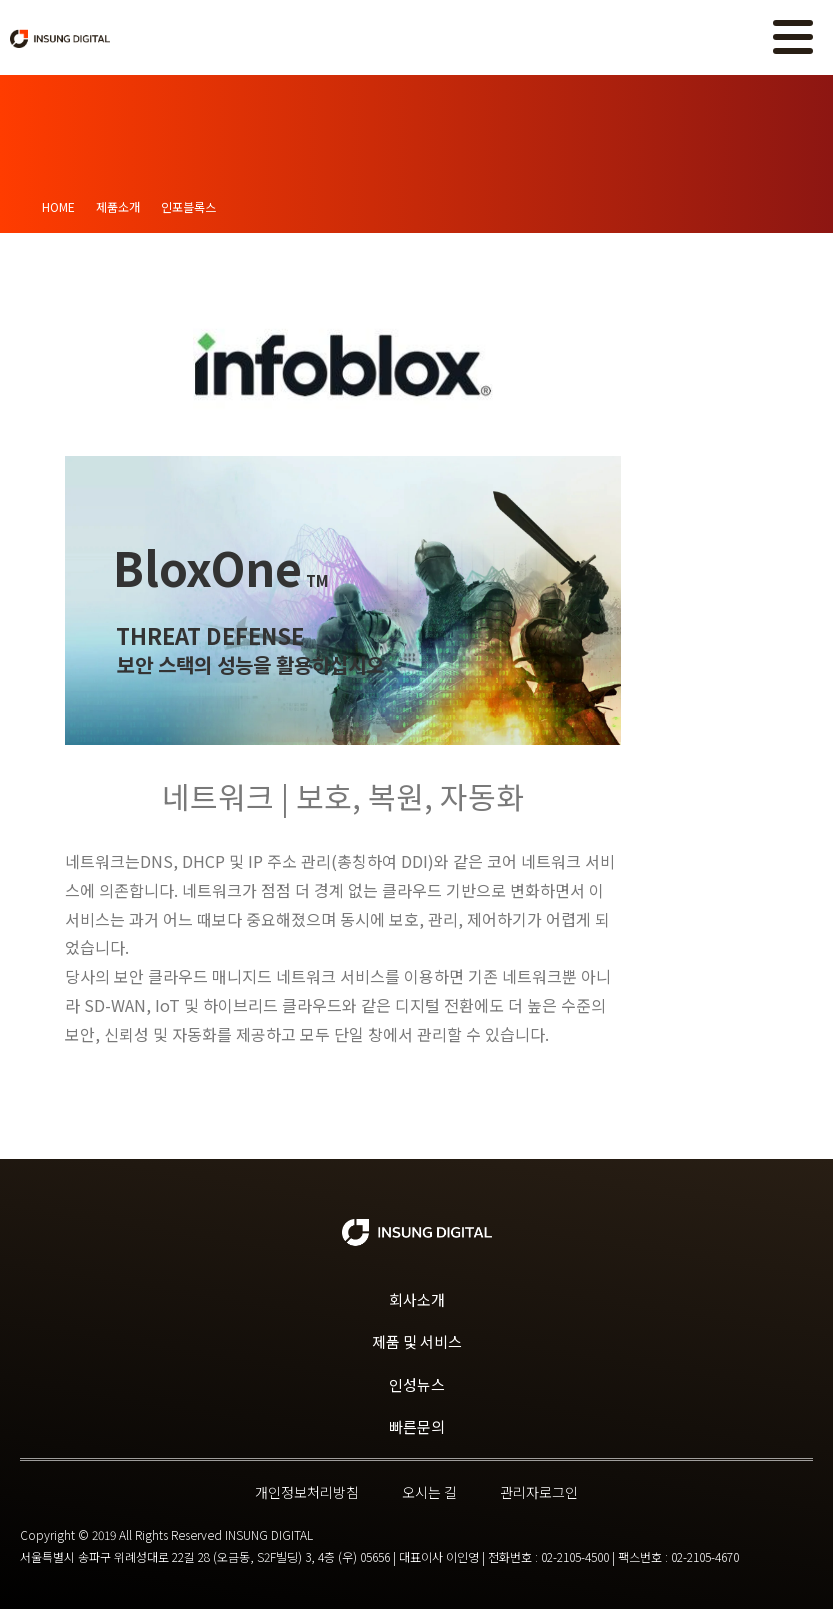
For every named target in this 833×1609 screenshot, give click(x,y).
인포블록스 (188, 206)
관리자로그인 (539, 1492)
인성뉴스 (417, 1384)
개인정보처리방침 (307, 1492)
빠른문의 (417, 1426)
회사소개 (417, 1299)
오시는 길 (429, 1492)
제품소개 (118, 206)
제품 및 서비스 (417, 1341)
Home (58, 206)
